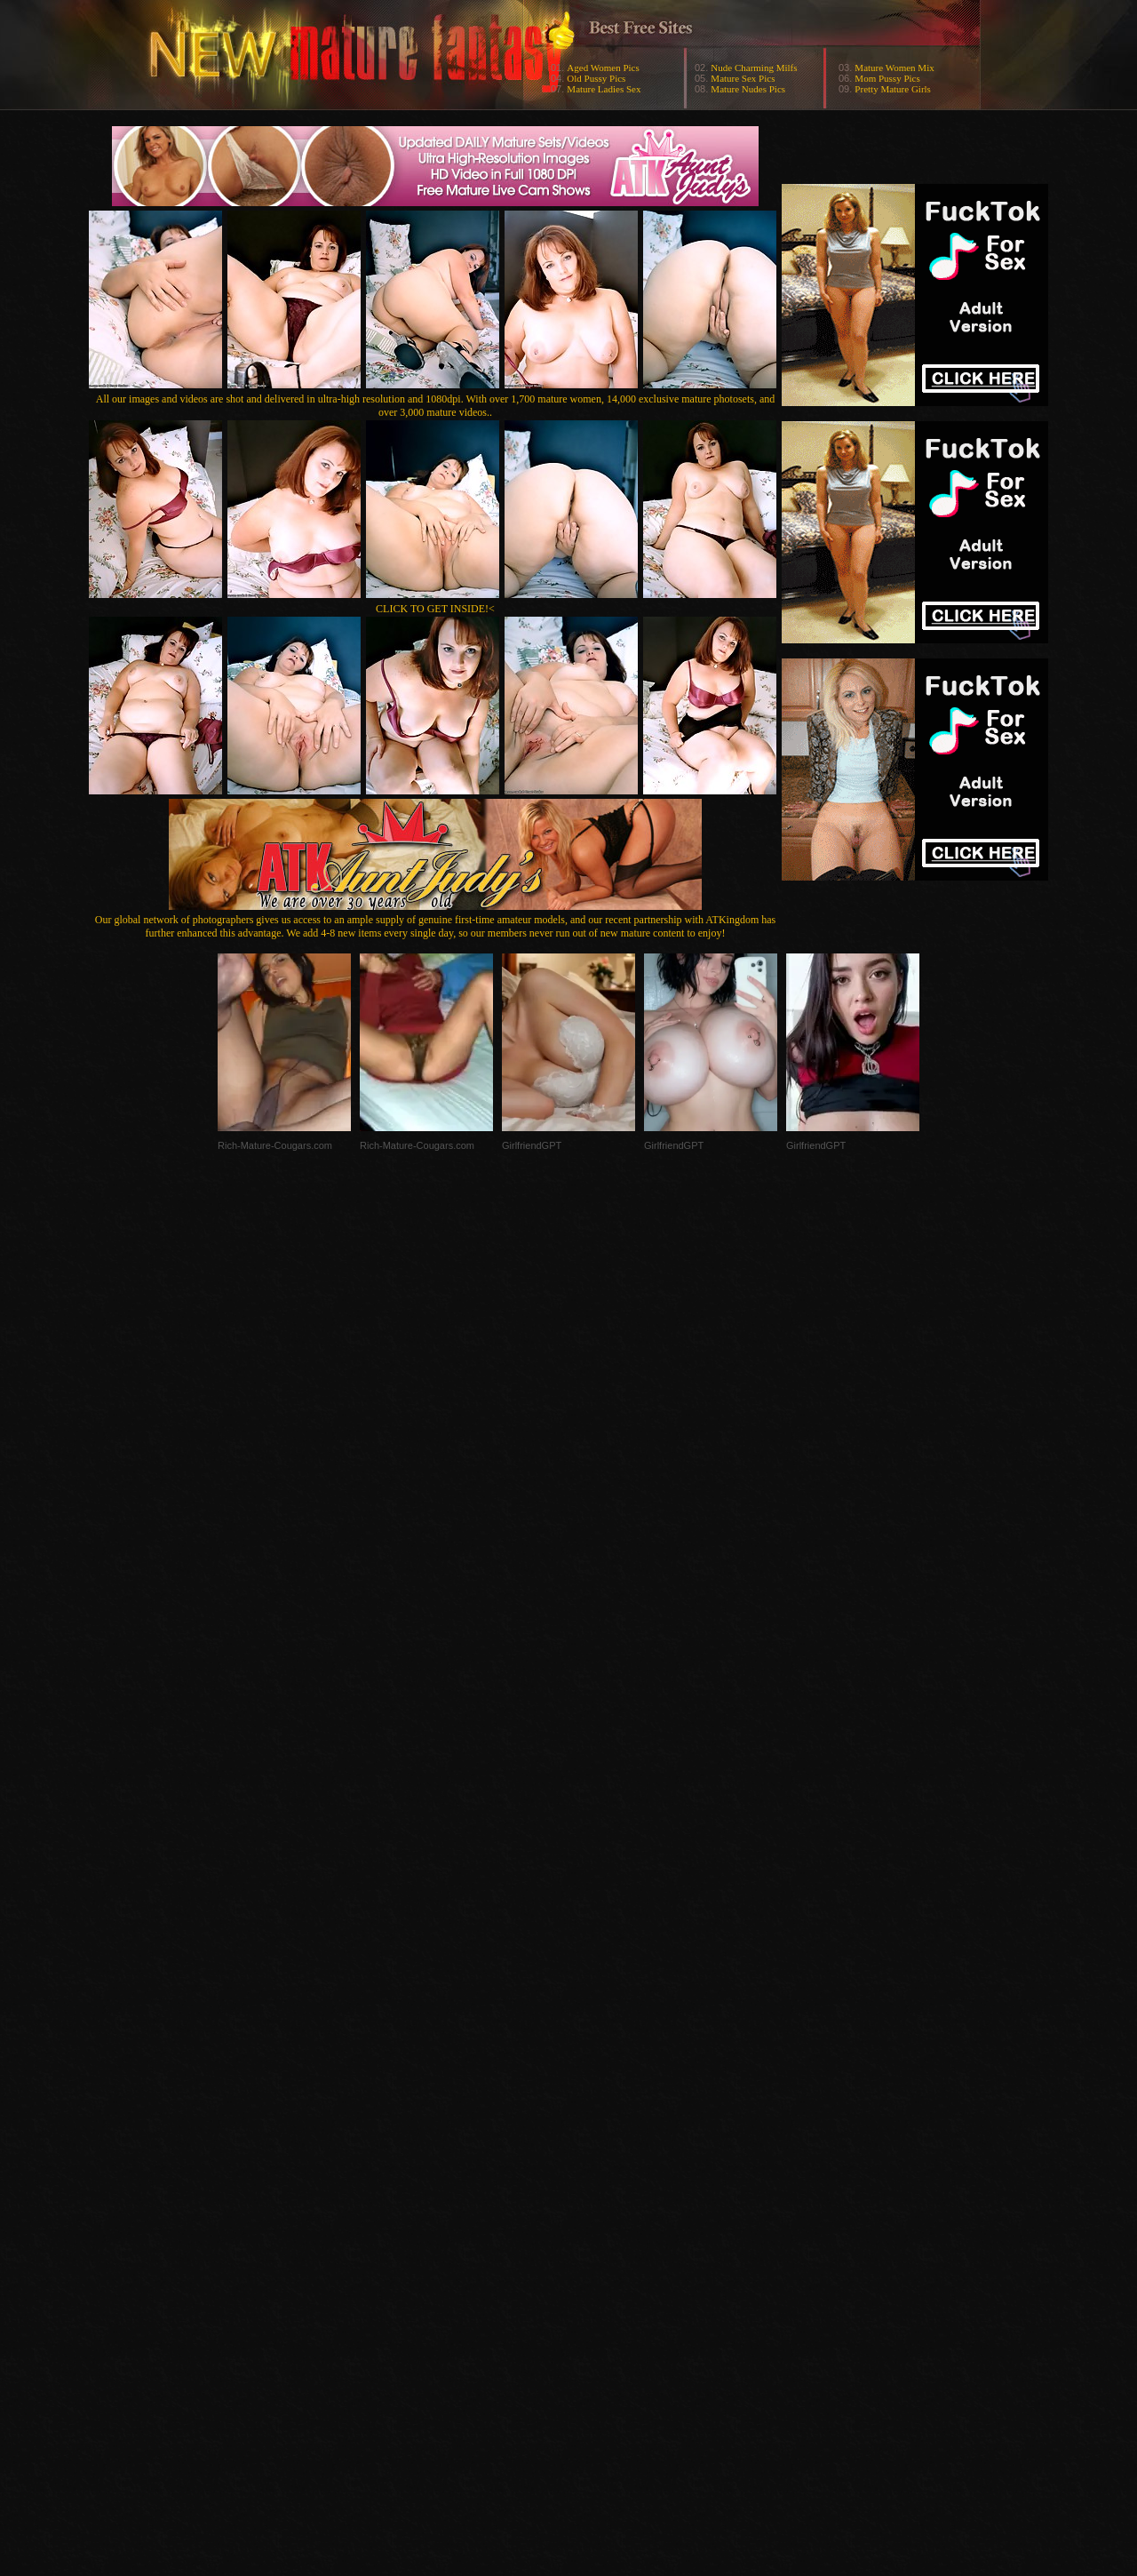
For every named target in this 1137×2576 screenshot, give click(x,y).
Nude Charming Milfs (754, 67)
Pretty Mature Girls (893, 89)
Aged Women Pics (603, 67)
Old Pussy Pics (596, 78)
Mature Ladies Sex (603, 89)
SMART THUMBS (600, 2221)
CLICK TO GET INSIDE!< (435, 608)
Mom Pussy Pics (887, 78)
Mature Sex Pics (743, 78)
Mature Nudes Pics (748, 89)
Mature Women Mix (894, 67)
